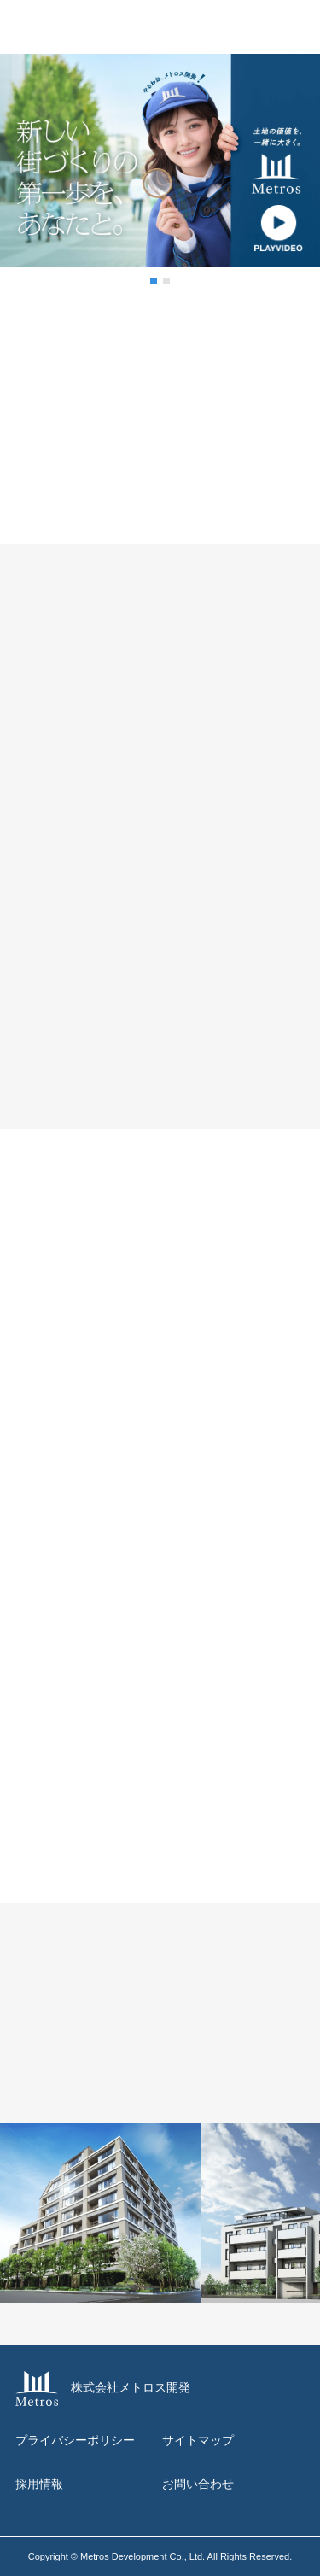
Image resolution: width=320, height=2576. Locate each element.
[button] (153, 281)
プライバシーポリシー (75, 2440)
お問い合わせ (198, 2484)
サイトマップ (198, 2440)
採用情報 (39, 2484)
